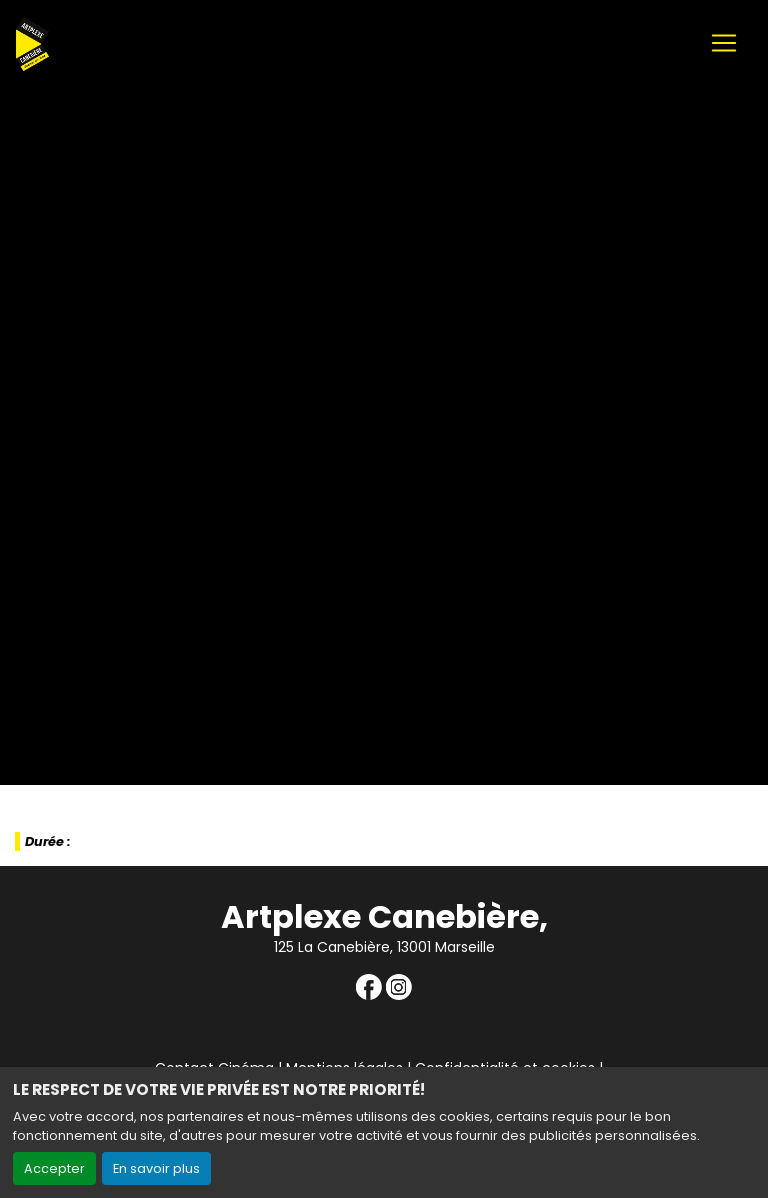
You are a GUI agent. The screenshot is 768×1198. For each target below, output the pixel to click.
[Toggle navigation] (724, 43)
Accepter (54, 1168)
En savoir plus (156, 1168)
